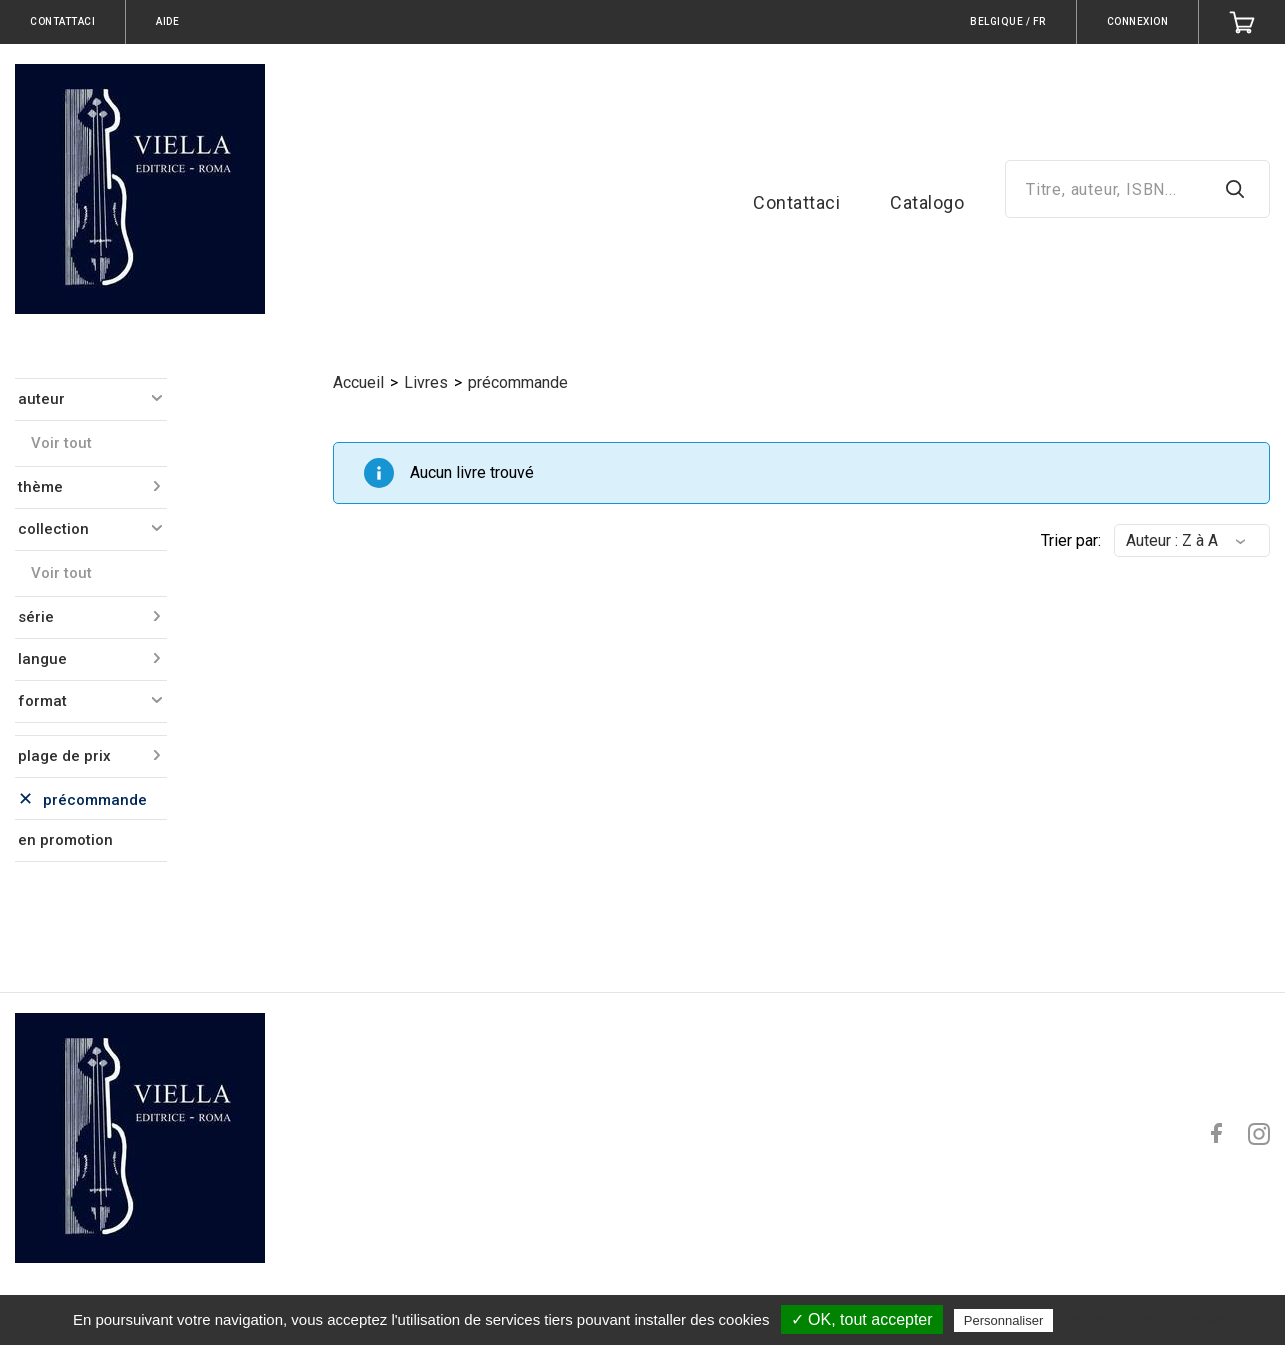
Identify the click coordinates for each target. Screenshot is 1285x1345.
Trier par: (1071, 540)
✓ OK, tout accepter (862, 1319)
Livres (426, 382)
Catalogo (927, 202)
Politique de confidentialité (1144, 1320)
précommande (518, 382)
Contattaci (796, 202)
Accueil (358, 382)
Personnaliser (1004, 1320)
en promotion (65, 840)
